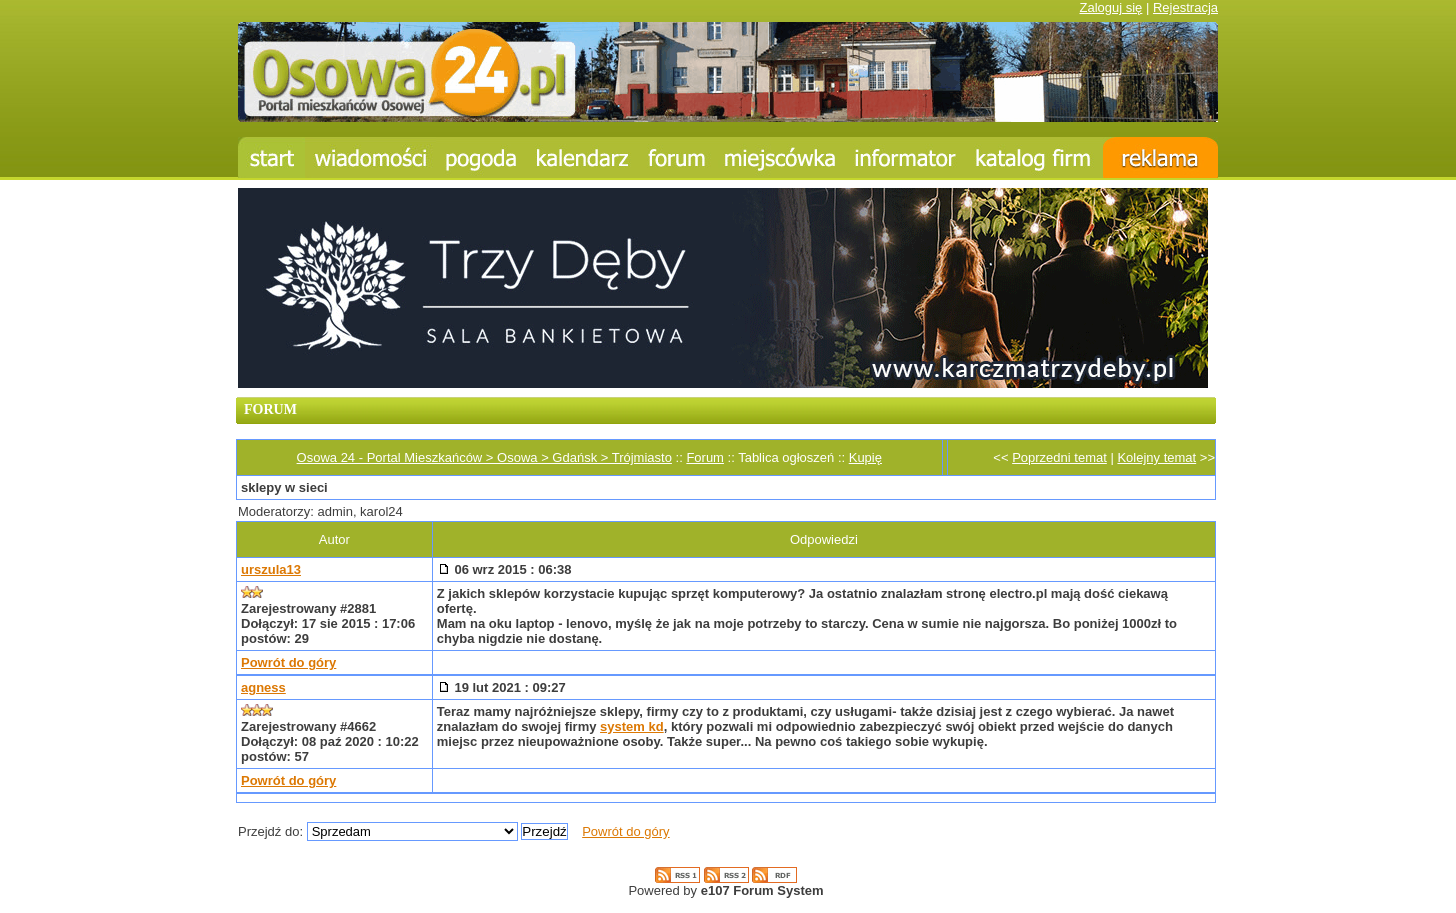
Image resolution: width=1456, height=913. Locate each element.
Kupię (865, 457)
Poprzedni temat (1059, 457)
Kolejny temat (1156, 457)
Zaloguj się (1110, 7)
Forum (705, 457)
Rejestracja (1185, 7)
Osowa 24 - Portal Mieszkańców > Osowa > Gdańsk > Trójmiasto (484, 457)
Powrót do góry (288, 662)
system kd (632, 726)
